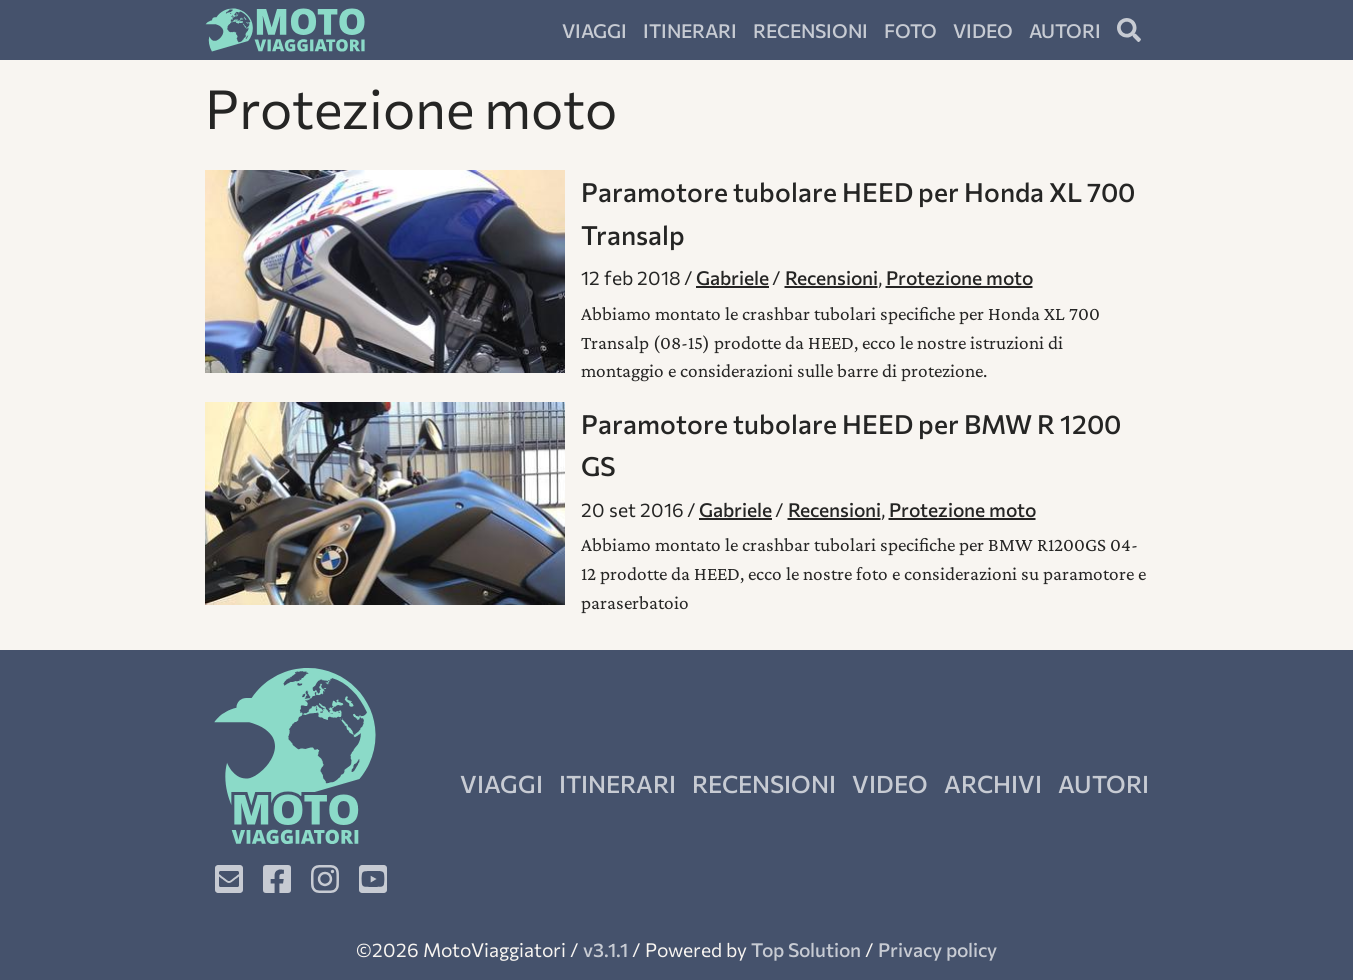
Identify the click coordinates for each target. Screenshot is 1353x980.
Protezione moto (959, 277)
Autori (1065, 30)
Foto (910, 30)
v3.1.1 (605, 949)
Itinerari (690, 30)
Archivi (993, 783)
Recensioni (810, 30)
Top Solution (806, 949)
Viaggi (594, 30)
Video (983, 30)
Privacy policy (937, 949)
